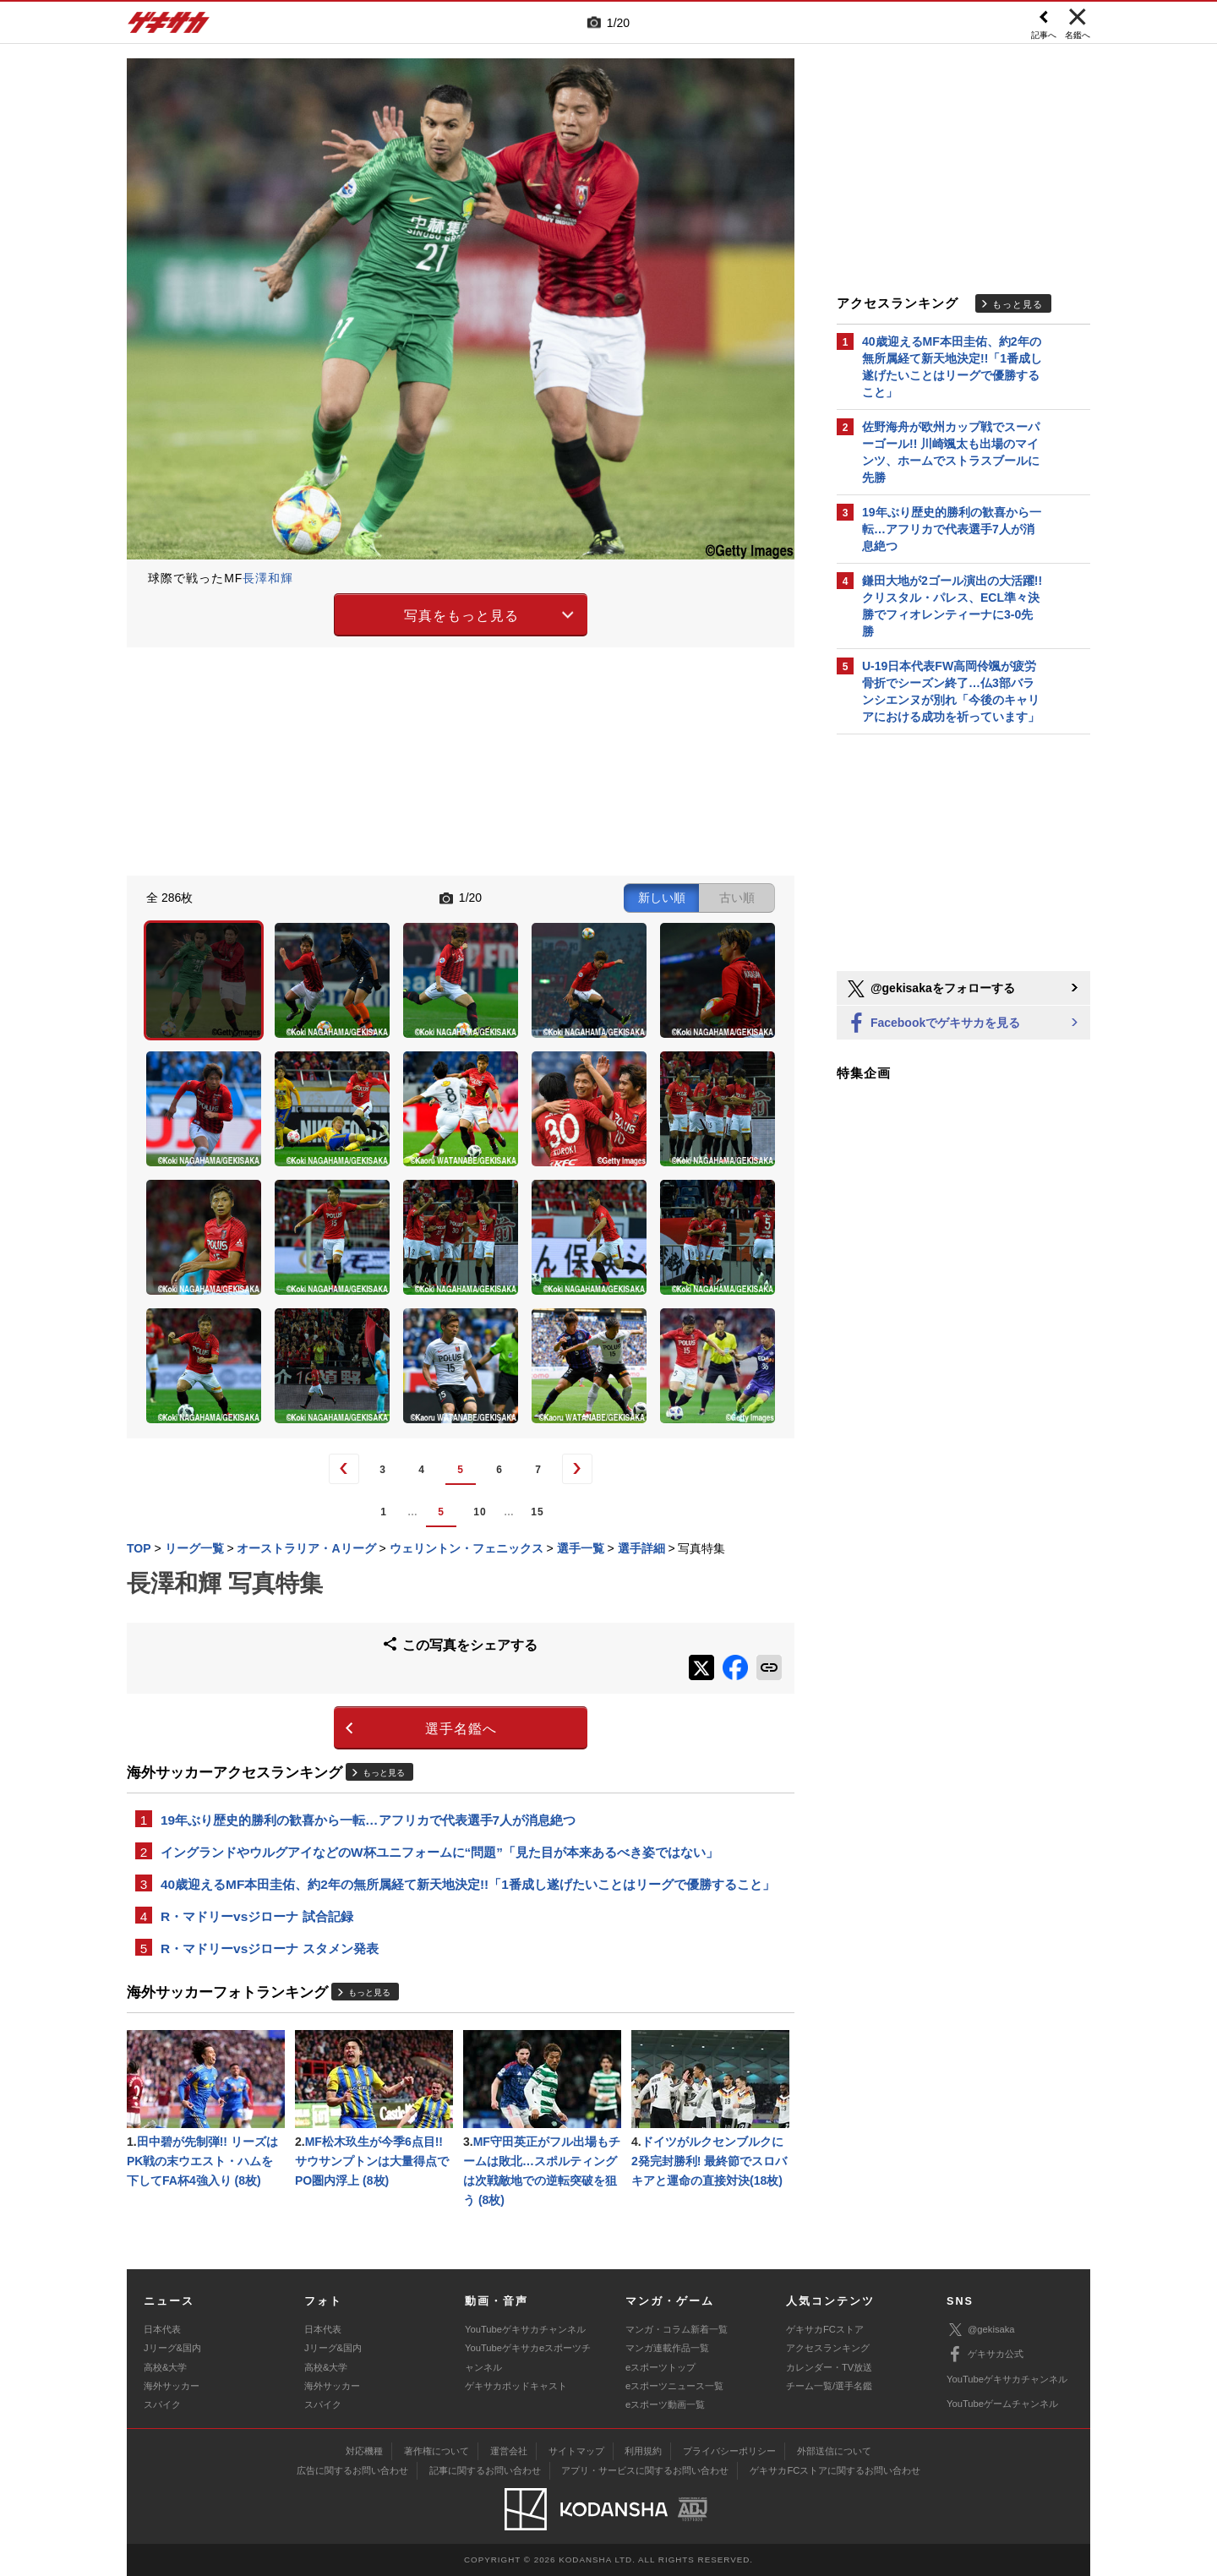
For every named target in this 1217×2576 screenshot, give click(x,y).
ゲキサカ (169, 27)
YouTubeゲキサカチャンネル (525, 2329)
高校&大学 (165, 2367)
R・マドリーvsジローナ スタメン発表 (270, 1948)
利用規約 (643, 2451)
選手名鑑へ (461, 1729)
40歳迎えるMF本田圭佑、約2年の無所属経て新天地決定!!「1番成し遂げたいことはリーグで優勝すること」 (468, 1884)
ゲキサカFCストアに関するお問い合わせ (835, 2470)
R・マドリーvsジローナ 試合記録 (257, 1916)
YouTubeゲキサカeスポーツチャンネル (528, 2357)
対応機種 (364, 2451)
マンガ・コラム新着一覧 (676, 2329)
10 (479, 1512)
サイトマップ (576, 2451)
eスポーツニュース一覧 (674, 2386)
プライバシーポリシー (729, 2451)
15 (537, 1512)
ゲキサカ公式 (985, 2354)
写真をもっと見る (461, 616)
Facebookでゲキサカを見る (932, 1023)
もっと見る (384, 1772)
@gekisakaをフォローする (930, 988)
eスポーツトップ (660, 2367)
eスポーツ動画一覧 (665, 2404)
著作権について (436, 2451)
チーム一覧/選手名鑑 (829, 2386)
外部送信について (834, 2451)
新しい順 (661, 897)
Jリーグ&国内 (172, 2348)
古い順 (737, 897)
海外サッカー (171, 2386)
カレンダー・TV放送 (829, 2367)
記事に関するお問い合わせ (485, 2470)
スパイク (162, 2404)
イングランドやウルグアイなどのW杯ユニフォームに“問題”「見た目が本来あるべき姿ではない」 (439, 1852)
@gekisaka (981, 2329)
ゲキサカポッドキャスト (516, 2386)
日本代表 (162, 2329)
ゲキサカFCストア (825, 2329)
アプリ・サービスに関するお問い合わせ (645, 2470)
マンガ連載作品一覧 (667, 2348)
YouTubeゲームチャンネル (1002, 2404)
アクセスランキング (828, 2348)
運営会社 (508, 2451)
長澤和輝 (268, 578)
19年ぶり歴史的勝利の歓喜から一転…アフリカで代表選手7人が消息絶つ (368, 1820)
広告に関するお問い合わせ (352, 2470)
